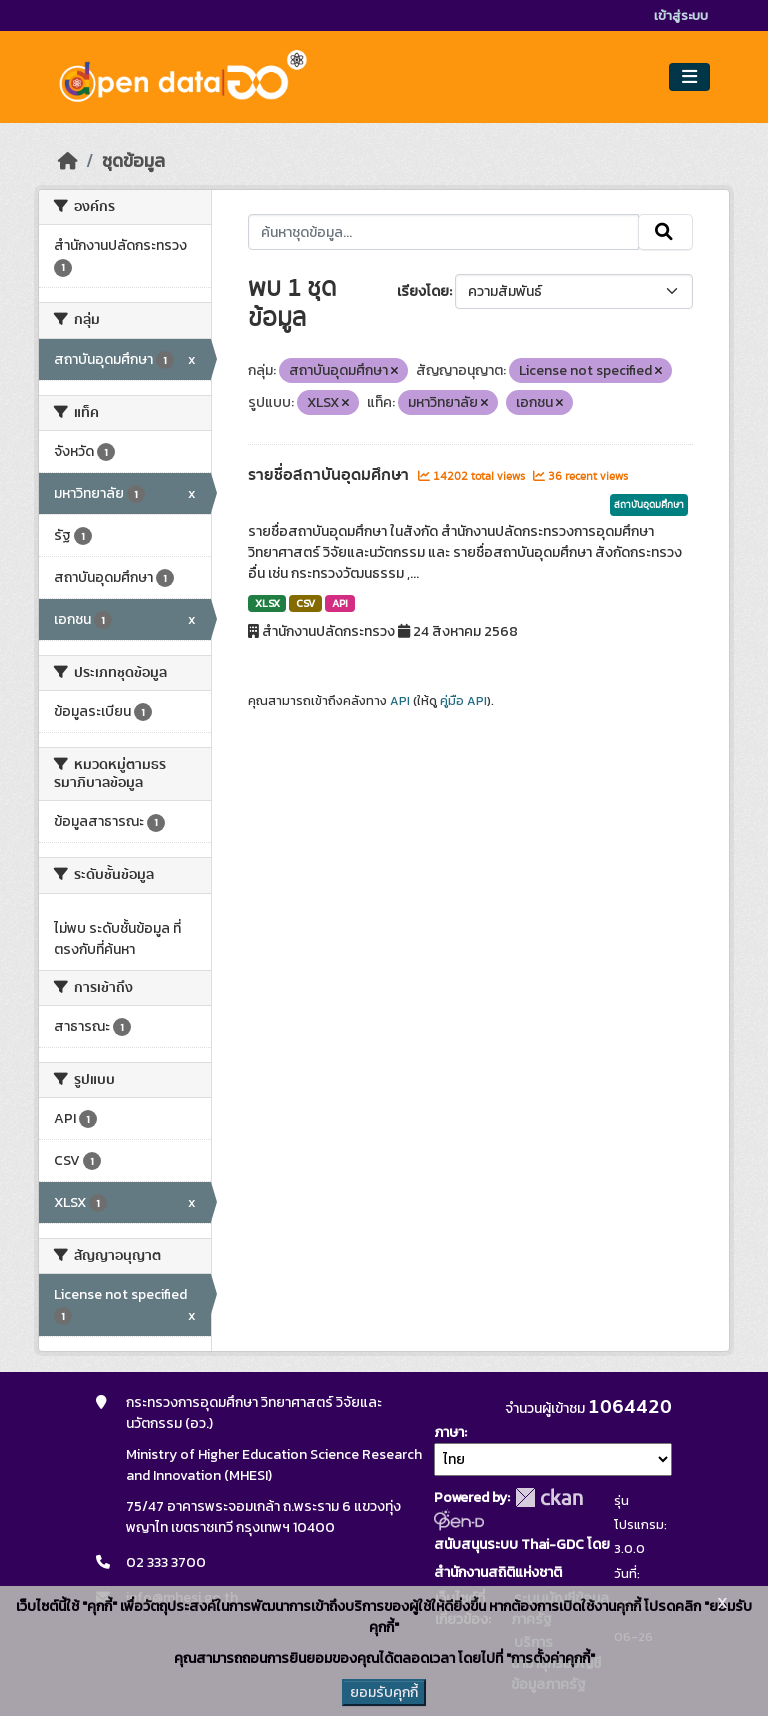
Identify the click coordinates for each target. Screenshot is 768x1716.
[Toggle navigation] (689, 77)
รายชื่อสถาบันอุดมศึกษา (330, 475)
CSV (305, 603)
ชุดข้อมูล (133, 161)
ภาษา (449, 1432)
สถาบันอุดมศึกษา (649, 505)
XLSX (267, 603)
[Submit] (665, 232)
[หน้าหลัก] (68, 161)
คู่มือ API (463, 701)
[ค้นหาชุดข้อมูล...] (443, 232)
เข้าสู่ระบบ (681, 15)
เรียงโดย (423, 291)
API (340, 603)
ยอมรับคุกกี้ (384, 1692)
